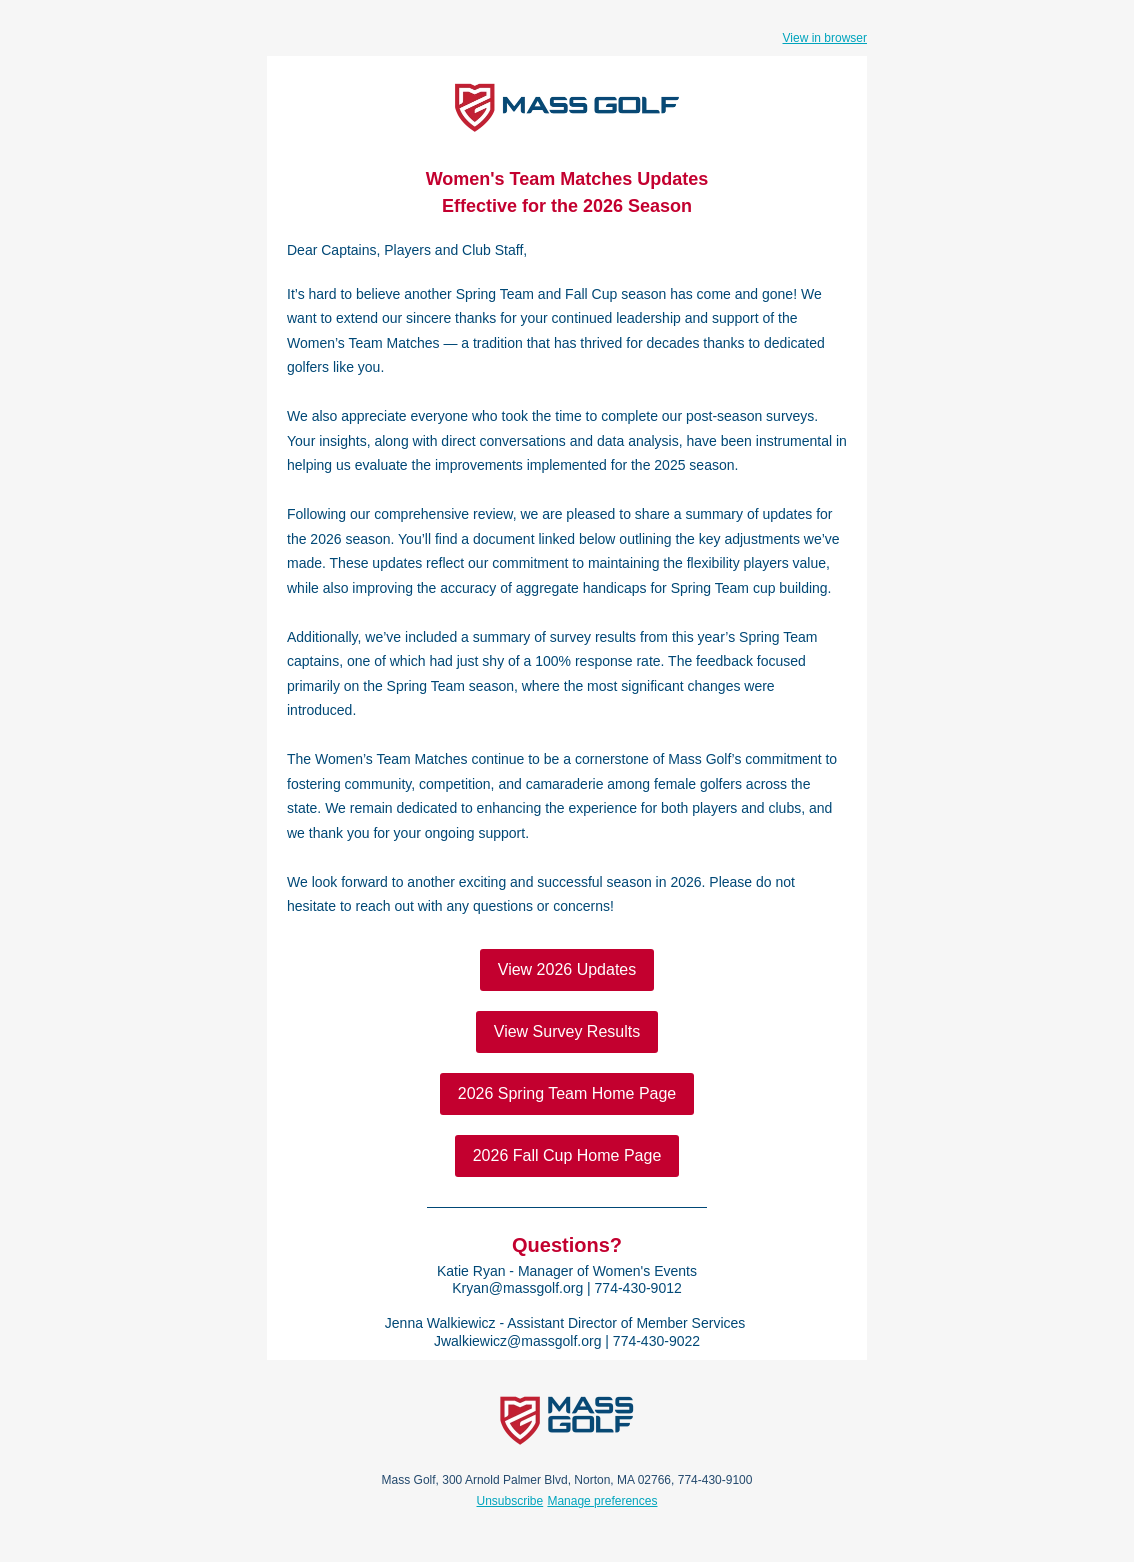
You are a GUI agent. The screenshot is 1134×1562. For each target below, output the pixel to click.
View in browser (825, 38)
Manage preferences (602, 1501)
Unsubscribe (510, 1501)
